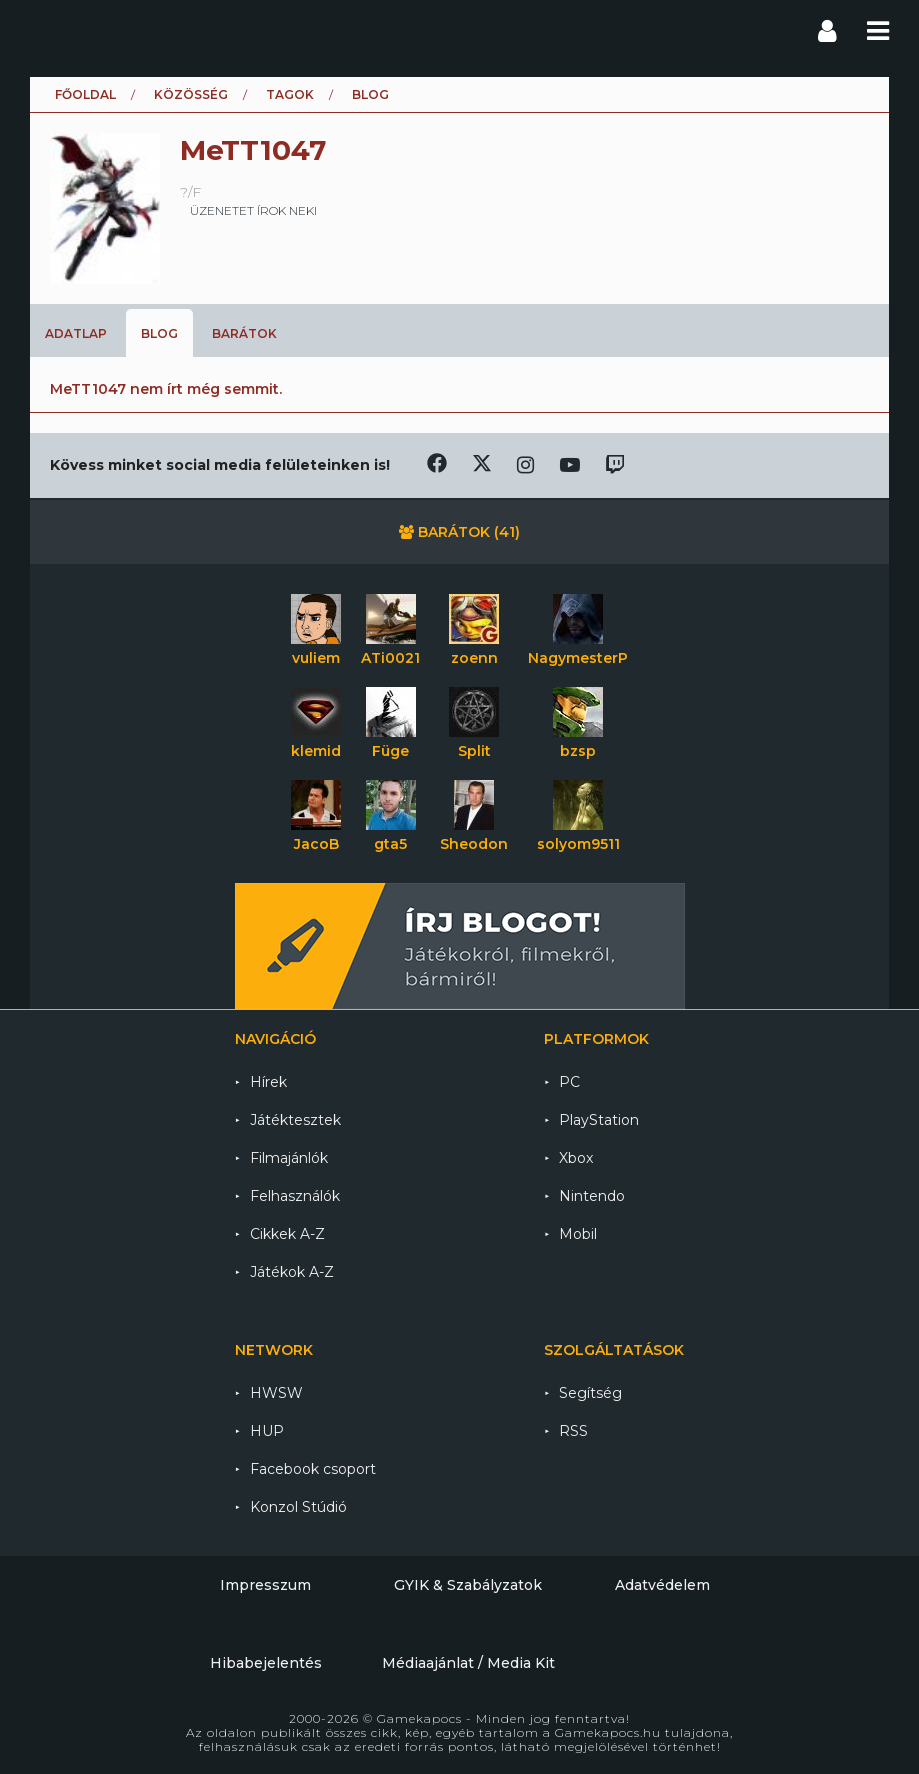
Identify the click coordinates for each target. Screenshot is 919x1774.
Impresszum (265, 1585)
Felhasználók (295, 1196)
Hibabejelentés (266, 1663)
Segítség (590, 1393)
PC (569, 1082)
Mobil (578, 1234)
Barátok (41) (459, 532)
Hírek (268, 1082)
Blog (159, 333)
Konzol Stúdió (298, 1507)
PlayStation (599, 1120)
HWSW (276, 1393)
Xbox (576, 1158)
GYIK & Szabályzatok (468, 1585)
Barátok (244, 333)
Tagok (290, 94)
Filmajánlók (289, 1158)
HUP (267, 1431)
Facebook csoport (313, 1469)
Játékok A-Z (292, 1272)
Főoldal (85, 94)
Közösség (191, 94)
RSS (573, 1431)
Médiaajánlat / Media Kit (468, 1663)
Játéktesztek (295, 1120)
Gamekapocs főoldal (48, 30)
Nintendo (592, 1196)
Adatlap (76, 333)
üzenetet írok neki (253, 210)
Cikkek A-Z (287, 1234)
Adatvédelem (662, 1585)
